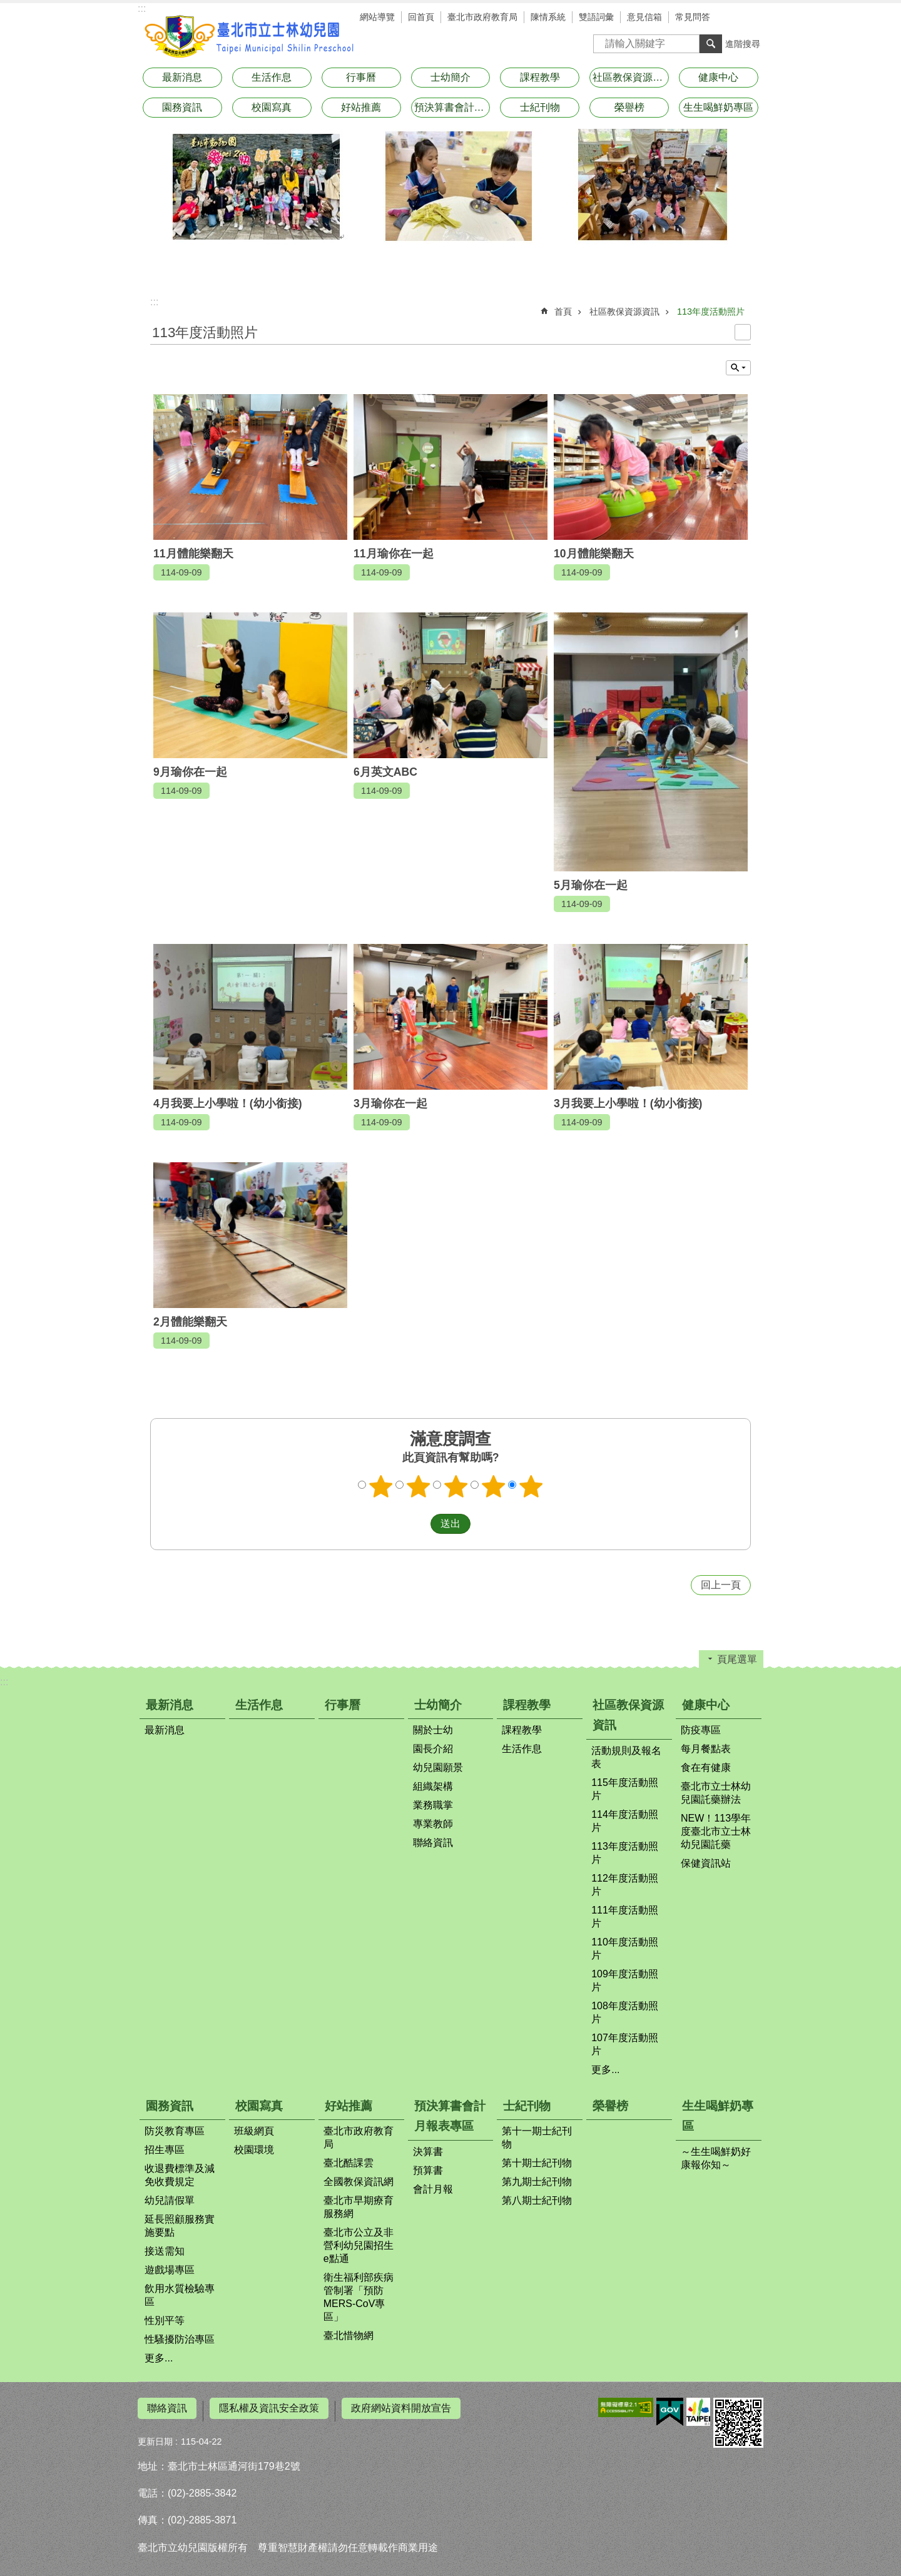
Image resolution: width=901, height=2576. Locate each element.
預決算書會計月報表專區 (452, 107)
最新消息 (182, 77)
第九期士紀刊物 (537, 2181)
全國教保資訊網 (358, 2181)
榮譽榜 (629, 107)
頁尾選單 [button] (737, 1659)
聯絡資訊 (433, 1842)
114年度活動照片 (624, 1821)
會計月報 (433, 2189)
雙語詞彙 (596, 17)
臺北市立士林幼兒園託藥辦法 (716, 1793)
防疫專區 (701, 1730)
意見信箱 (644, 17)
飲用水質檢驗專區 (180, 2295)
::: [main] (154, 302)
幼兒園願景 (438, 1767)
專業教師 (433, 1823)
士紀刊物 (540, 107)
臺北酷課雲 (348, 2163)
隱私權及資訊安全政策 (269, 2408)
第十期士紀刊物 (537, 2163)
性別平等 (165, 2320)
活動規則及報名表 (626, 1757)
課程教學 (540, 77)
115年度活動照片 (624, 1789)
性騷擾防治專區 (180, 2339)
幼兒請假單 (170, 2200)
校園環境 (254, 2149)
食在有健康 (706, 1767)
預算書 (428, 2170)
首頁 (563, 312)
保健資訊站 (706, 1863)
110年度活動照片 (624, 1948)
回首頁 (421, 17)
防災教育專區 (175, 2131)
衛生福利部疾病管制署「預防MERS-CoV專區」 (358, 2297)
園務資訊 (182, 107)
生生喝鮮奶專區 (718, 107)
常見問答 (692, 17)
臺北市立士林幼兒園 (250, 36)
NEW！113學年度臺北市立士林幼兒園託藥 (716, 1831)
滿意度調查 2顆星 (418, 1486)
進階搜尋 (742, 44)
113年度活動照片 (711, 312)
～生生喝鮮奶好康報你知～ (716, 2158)
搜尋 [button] (711, 43)
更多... (605, 2069)
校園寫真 (272, 107)
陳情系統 (548, 17)
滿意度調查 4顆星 (494, 1486)
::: (142, 8)
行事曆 (361, 77)
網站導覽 (377, 17)
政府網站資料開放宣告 (401, 2408)
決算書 (428, 2151)
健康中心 (718, 77)
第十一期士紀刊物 (537, 2137)
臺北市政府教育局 (482, 17)
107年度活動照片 (624, 2044)
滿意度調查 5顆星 (531, 1486)
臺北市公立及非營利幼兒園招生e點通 (358, 2245)
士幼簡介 (450, 77)
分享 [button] (750, 18)
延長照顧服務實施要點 (180, 2226)
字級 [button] (732, 18)
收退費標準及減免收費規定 (180, 2175)
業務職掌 (433, 1805)
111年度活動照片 (624, 1917)
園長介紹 (433, 1748)
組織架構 (433, 1786)
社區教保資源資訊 (631, 77)
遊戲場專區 (170, 2269)
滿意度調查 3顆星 (456, 1486)
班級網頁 (254, 2131)
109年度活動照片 (624, 1980)
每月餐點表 (706, 1748)
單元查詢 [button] (738, 367)
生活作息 (272, 77)
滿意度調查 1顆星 (381, 1486)
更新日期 (155, 2436)
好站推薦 (361, 107)
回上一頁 (721, 1585)
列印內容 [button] (743, 332)
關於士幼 (433, 1730)
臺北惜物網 (348, 2335)
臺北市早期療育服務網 (358, 2207)
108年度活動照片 (624, 2012)
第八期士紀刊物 (537, 2200)
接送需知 (165, 2251)
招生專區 (165, 2149)
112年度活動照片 (624, 1885)
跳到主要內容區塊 (6, 6)
